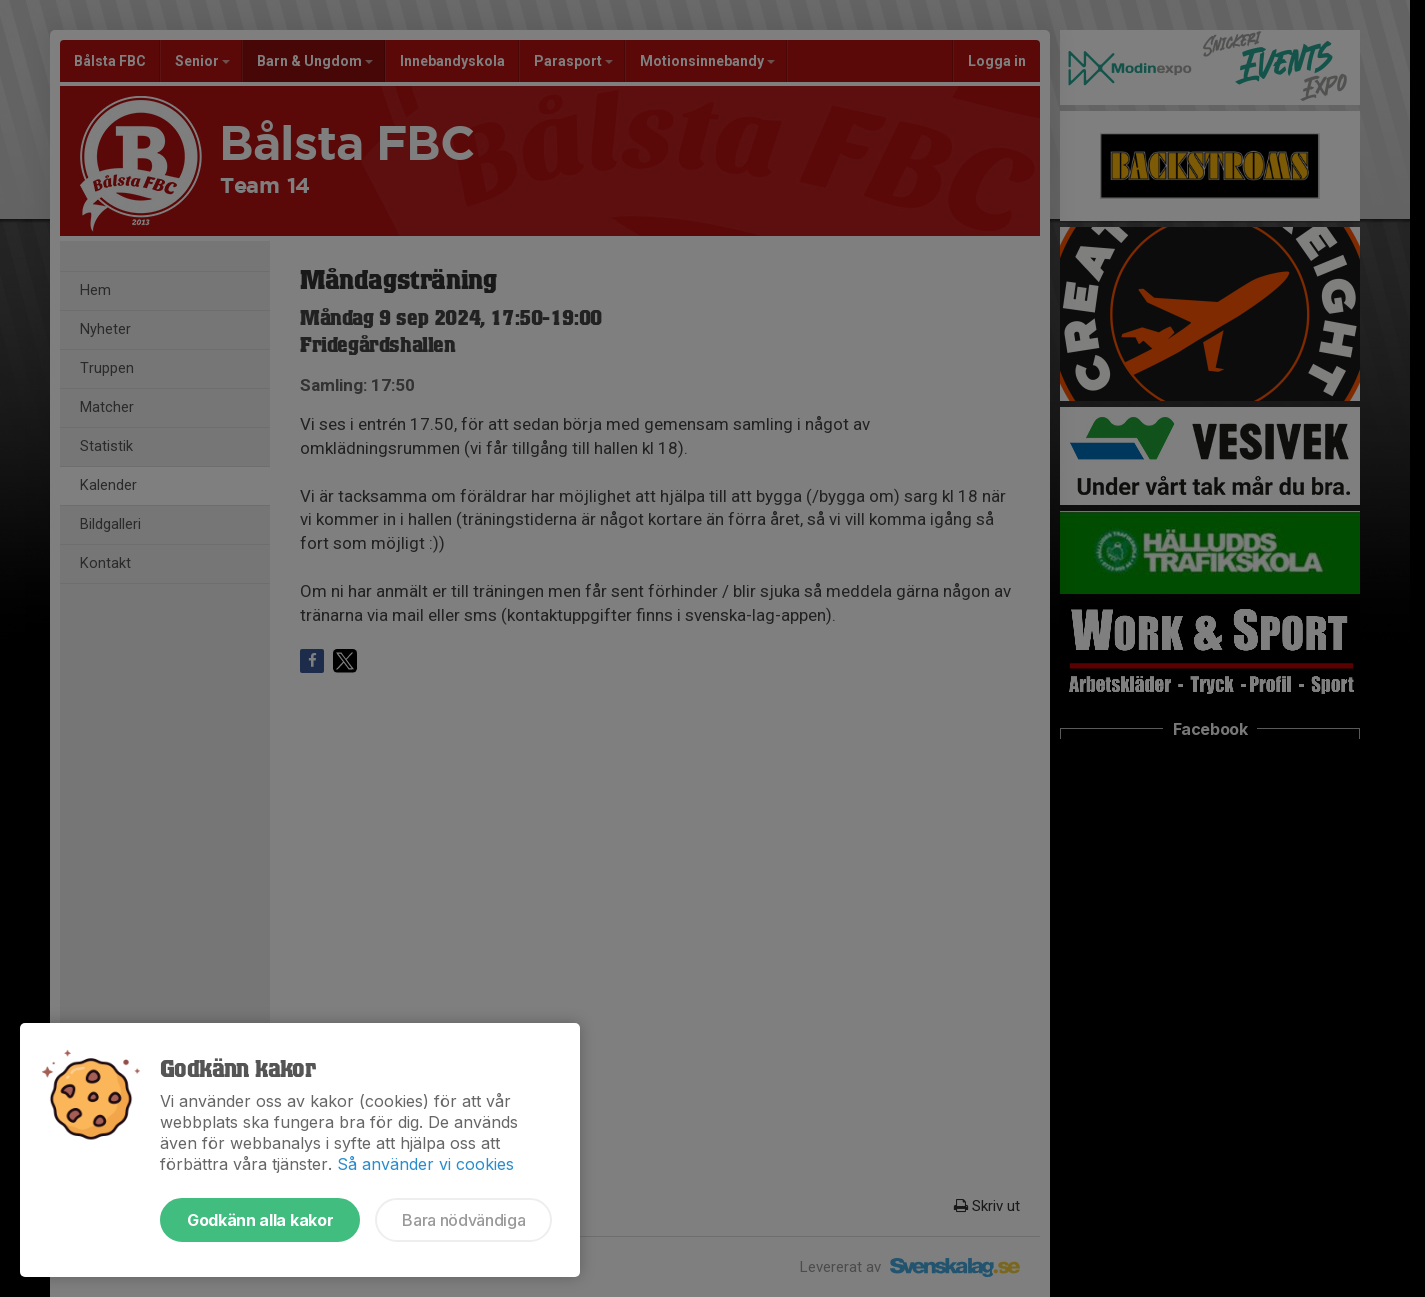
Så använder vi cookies (425, 1164)
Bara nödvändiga (463, 1220)
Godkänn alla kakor (260, 1220)
